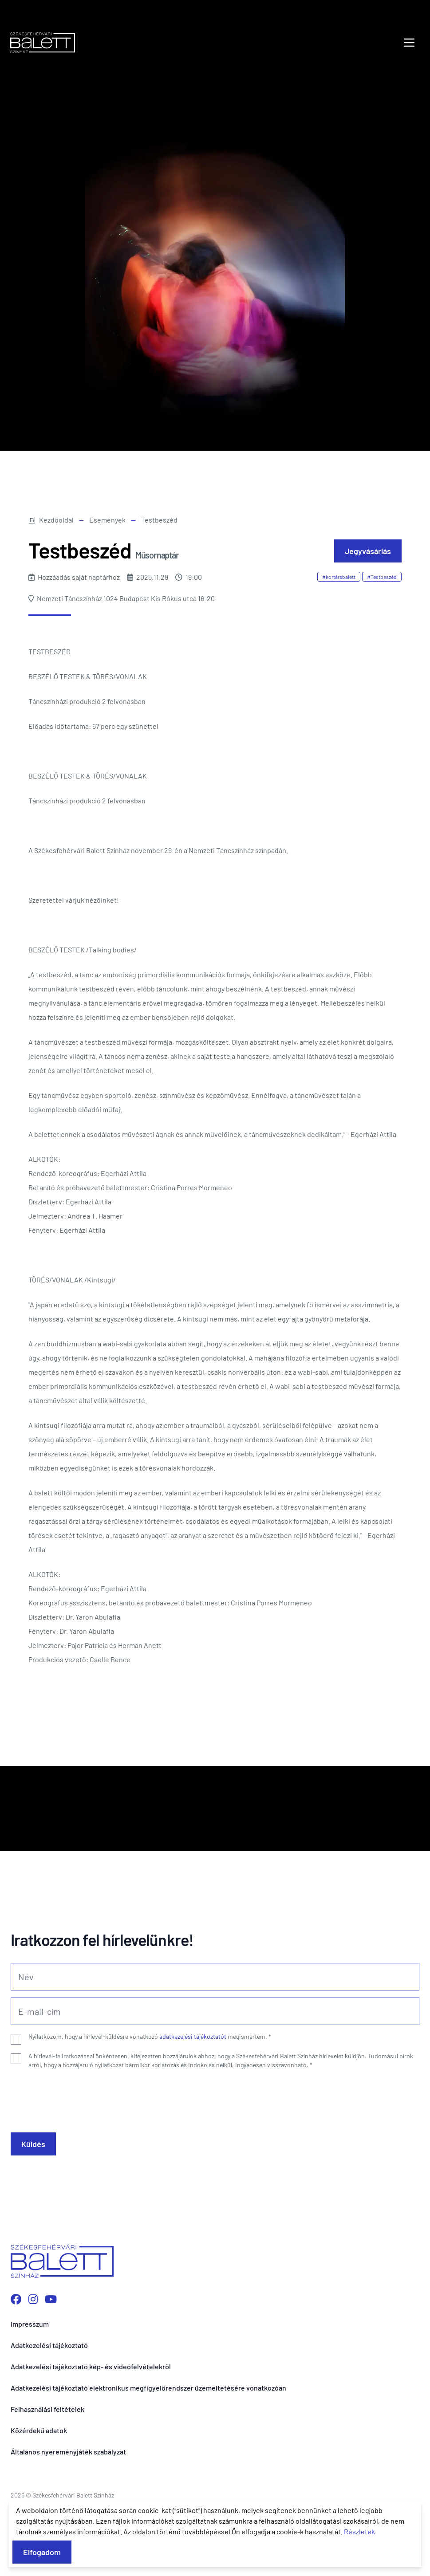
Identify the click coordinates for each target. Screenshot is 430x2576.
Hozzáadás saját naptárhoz (74, 577)
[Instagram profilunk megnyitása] (33, 2299)
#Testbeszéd (382, 577)
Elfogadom (42, 2552)
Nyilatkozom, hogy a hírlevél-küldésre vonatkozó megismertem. (149, 2036)
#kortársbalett (338, 577)
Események (107, 519)
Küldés (33, 2144)
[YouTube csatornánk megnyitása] (51, 2299)
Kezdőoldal (51, 519)
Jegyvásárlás (368, 551)
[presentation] (78, 2097)
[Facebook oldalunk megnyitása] (16, 2299)
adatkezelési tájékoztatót (192, 2036)
